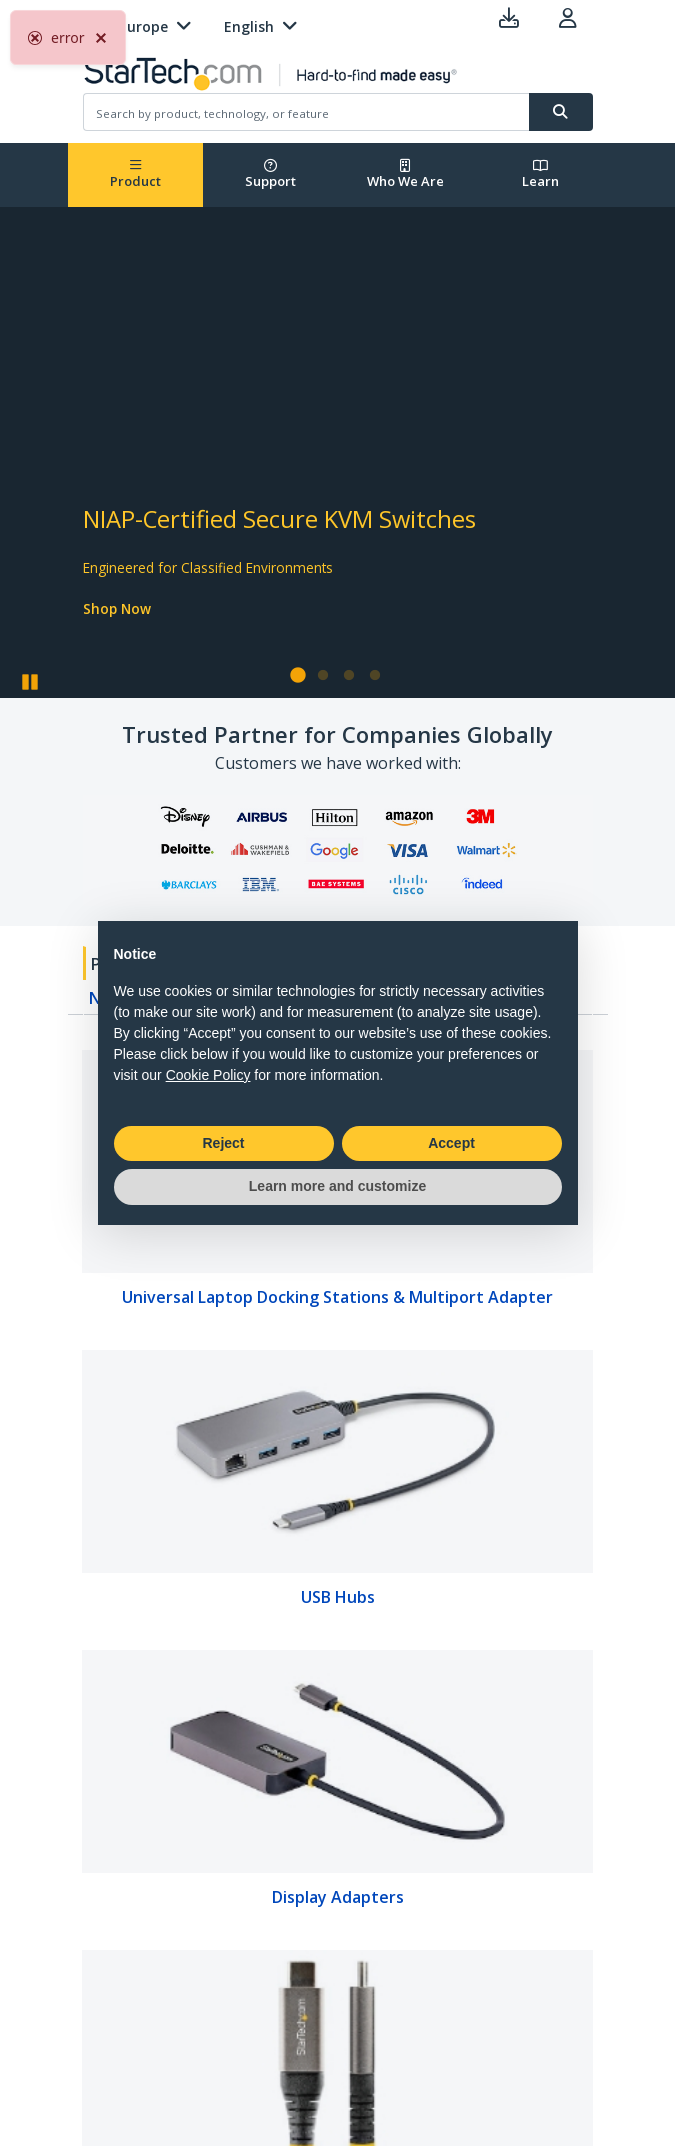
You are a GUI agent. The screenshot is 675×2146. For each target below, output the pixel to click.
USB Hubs (338, 1597)
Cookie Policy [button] (208, 1075)
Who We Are (405, 174)
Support (270, 174)
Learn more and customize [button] (337, 1186)
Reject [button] (223, 1143)
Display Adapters (338, 1897)
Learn (540, 174)
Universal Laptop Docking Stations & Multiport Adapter (337, 1297)
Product (135, 174)
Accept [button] (451, 1143)
